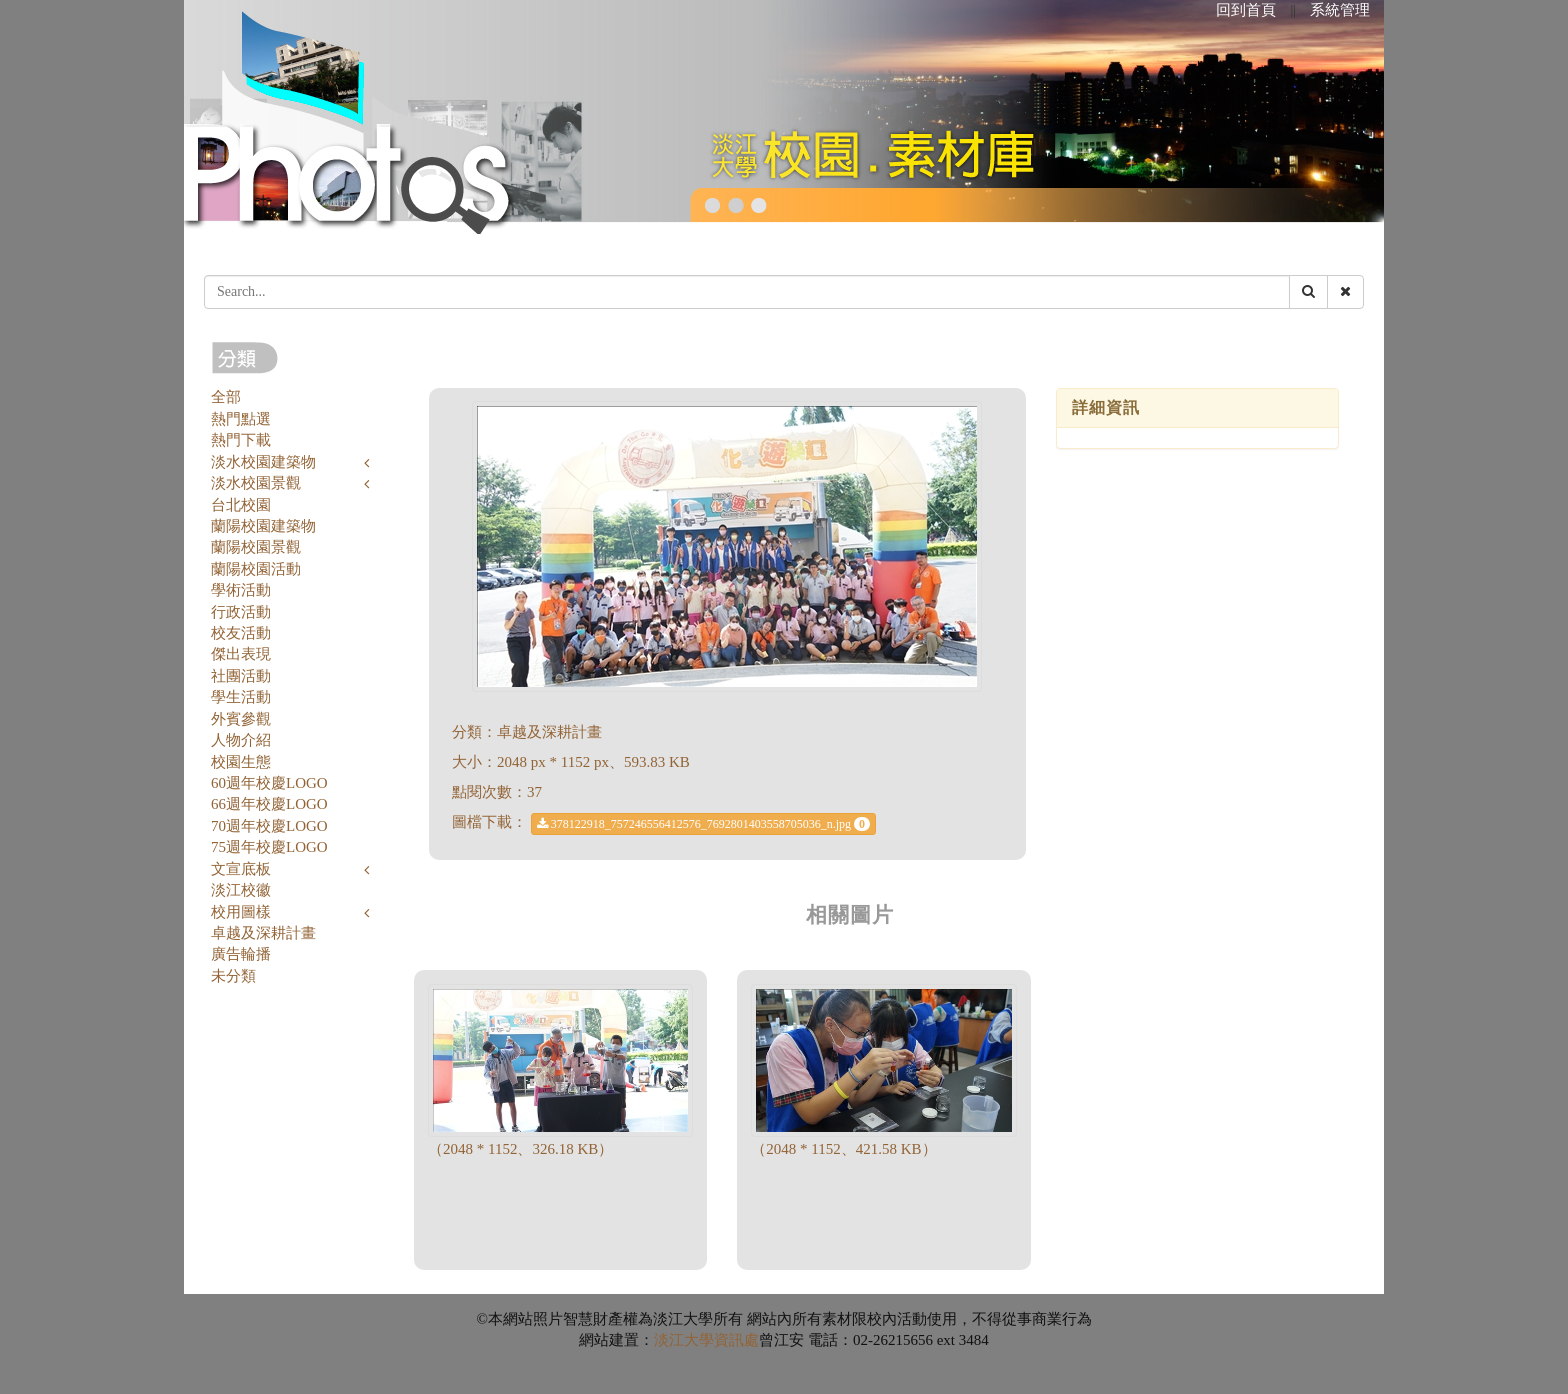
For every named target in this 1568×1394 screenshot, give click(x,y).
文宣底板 (241, 869)
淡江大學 (684, 1340)
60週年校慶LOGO (269, 783)
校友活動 (241, 633)
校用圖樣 (241, 912)
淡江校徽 (241, 890)
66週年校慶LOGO (269, 804)
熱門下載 (241, 440)
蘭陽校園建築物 (263, 526)
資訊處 (736, 1340)
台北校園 (241, 505)
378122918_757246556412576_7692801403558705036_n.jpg (703, 824)
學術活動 (241, 590)
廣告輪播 (241, 954)
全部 (226, 397)
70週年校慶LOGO (269, 826)
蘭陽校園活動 (256, 569)
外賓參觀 (241, 719)
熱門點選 (241, 419)
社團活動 (241, 676)
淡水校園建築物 (263, 462)
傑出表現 (241, 654)
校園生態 (241, 762)
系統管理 (1340, 10)
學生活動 (241, 697)
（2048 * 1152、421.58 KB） (843, 1149)
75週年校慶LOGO (269, 847)
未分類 (233, 976)
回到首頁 (1246, 10)
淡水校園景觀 (256, 483)
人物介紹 (241, 740)
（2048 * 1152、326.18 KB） (520, 1149)
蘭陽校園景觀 (256, 547)
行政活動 (241, 612)
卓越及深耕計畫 (263, 933)
